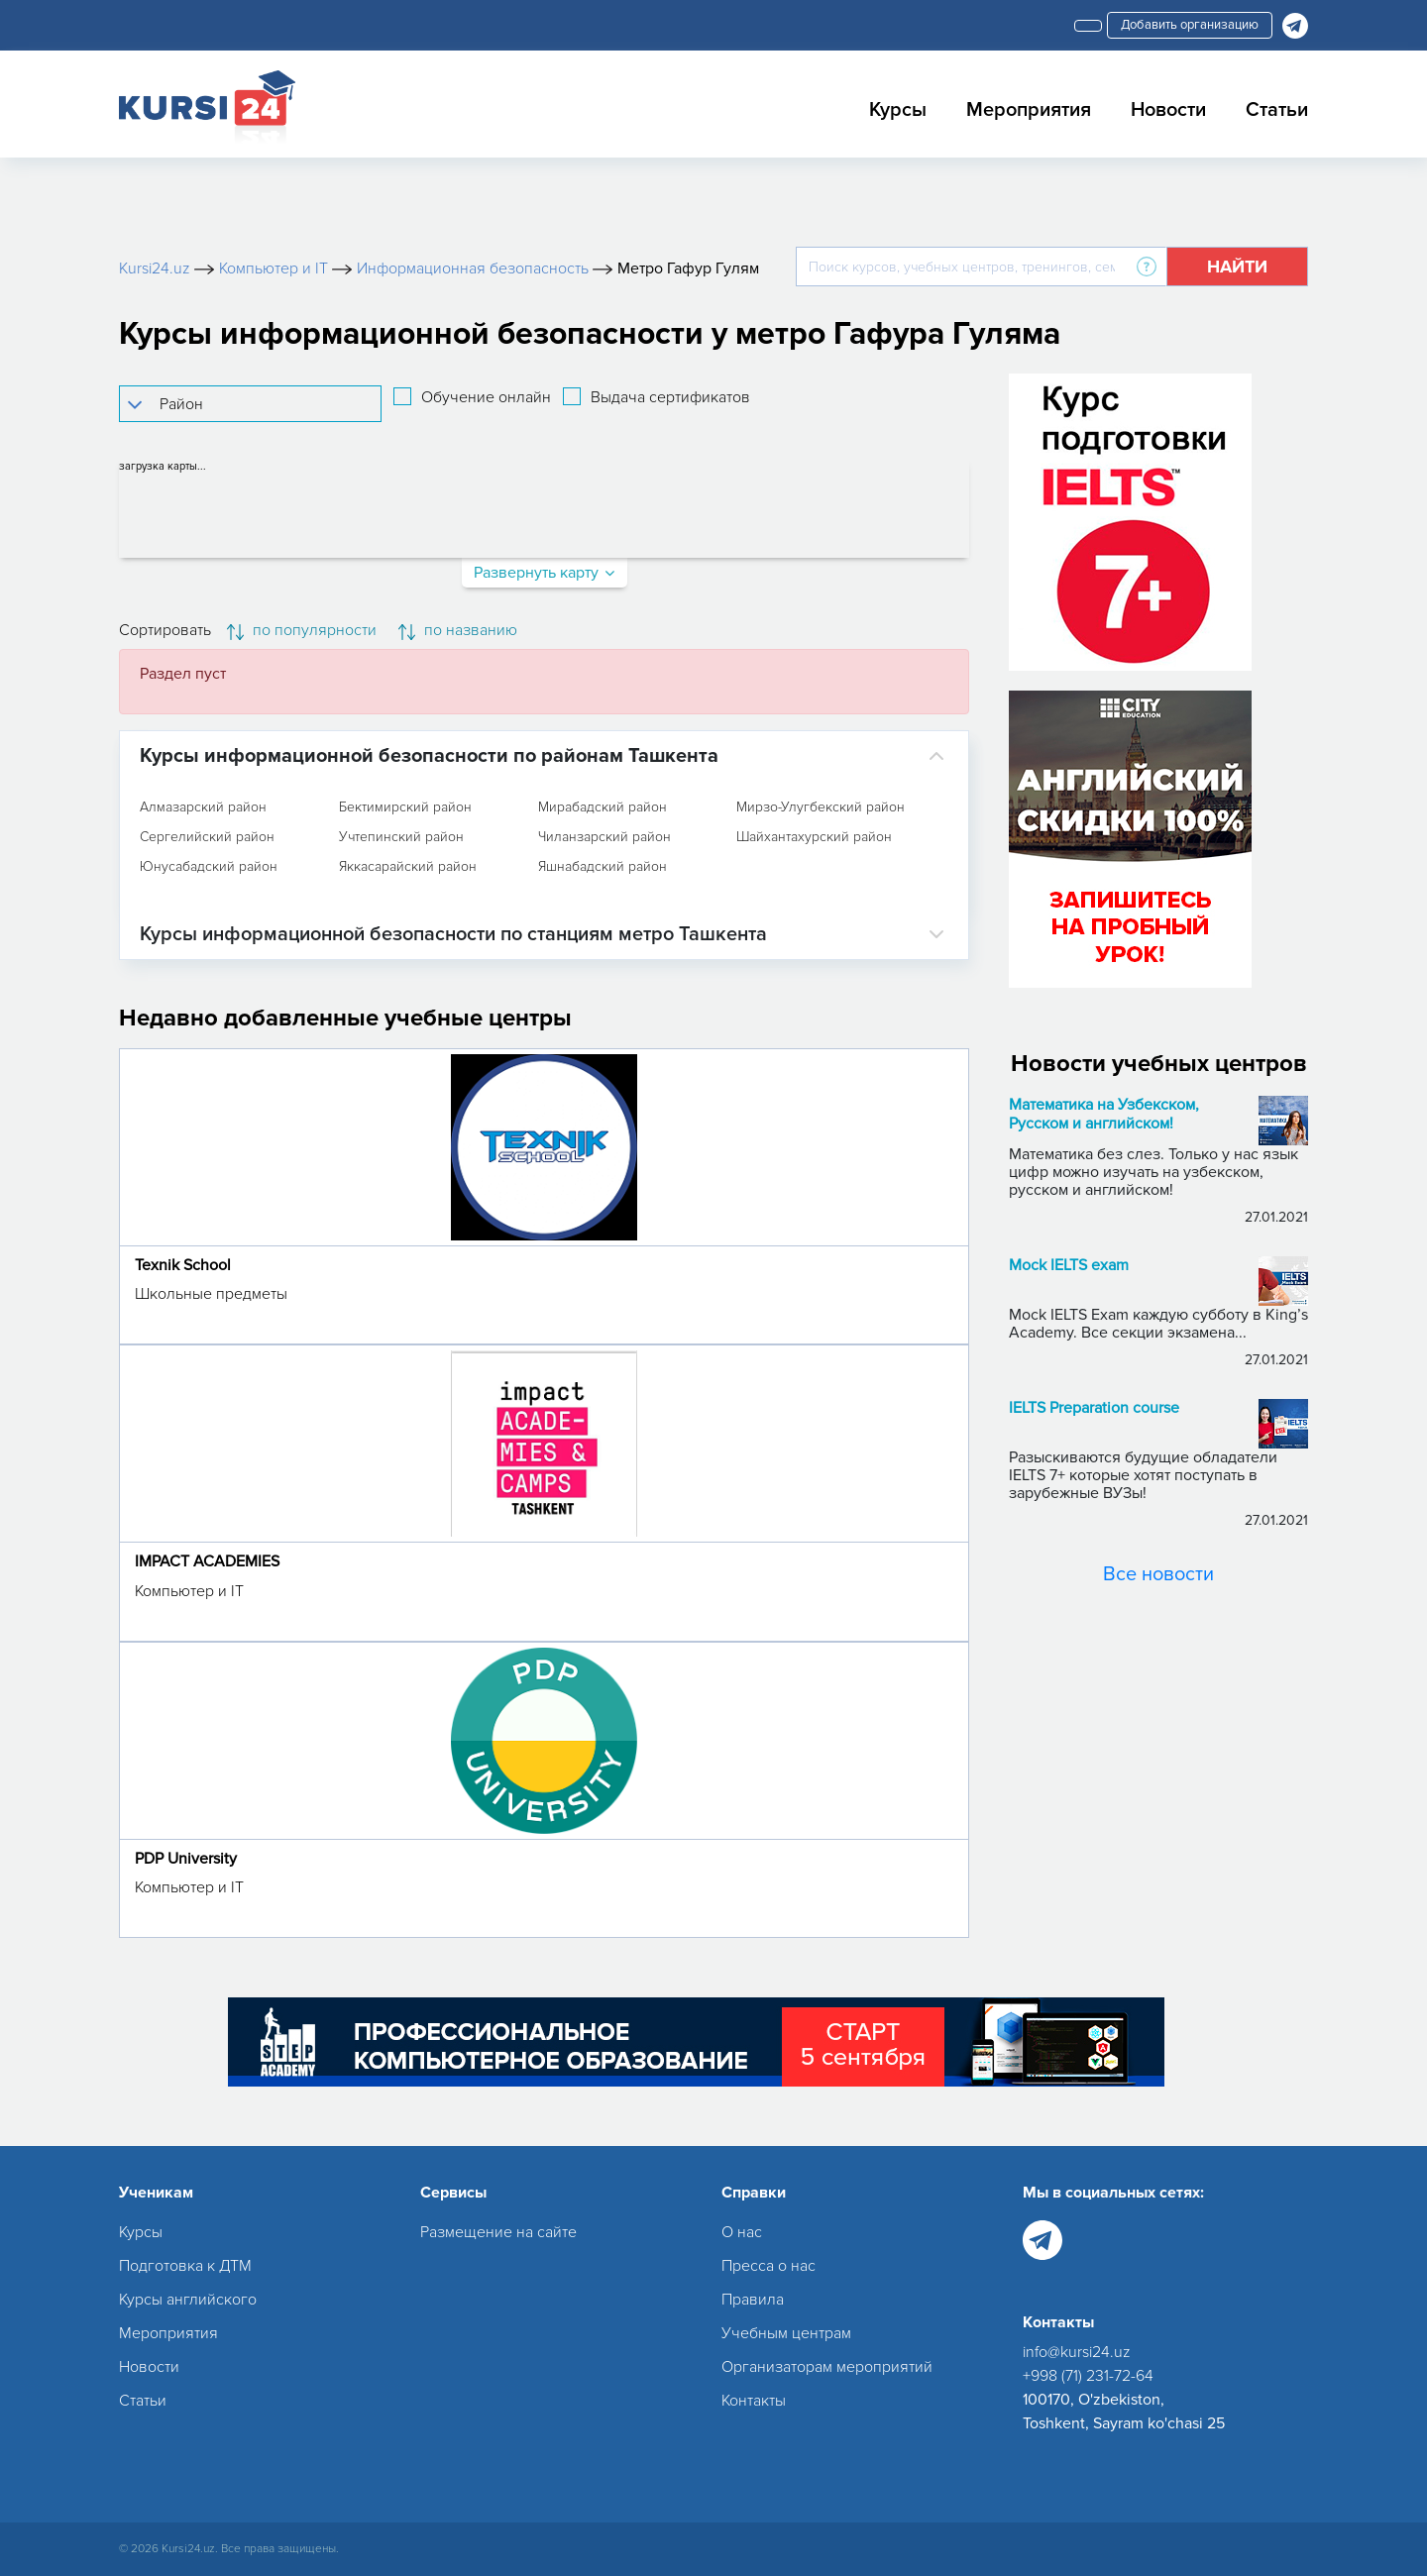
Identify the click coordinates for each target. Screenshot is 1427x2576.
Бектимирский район (405, 807)
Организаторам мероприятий (827, 2367)
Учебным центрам (786, 2333)
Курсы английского (188, 2299)
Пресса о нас (768, 2266)
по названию (457, 630)
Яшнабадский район (602, 867)
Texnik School (183, 1265)
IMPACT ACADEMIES (207, 1561)
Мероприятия (1028, 110)
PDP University (186, 1859)
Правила (752, 2299)
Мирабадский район (602, 807)
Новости (1168, 110)
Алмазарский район (203, 807)
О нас (741, 2232)
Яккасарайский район (408, 867)
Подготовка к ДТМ (185, 2266)
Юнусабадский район (208, 867)
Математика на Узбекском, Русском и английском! (1104, 1114)
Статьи (1277, 110)
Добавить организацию (1190, 25)
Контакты (753, 2401)
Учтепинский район (401, 837)
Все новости (1158, 1574)
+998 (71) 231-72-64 (1088, 2376)
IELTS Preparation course (1094, 1408)
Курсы (898, 110)
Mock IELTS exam (1069, 1265)
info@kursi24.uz (1077, 2352)
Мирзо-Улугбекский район (820, 807)
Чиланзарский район (604, 837)
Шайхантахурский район (814, 837)
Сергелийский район (207, 837)
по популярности (302, 630)
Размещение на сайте (498, 2232)
